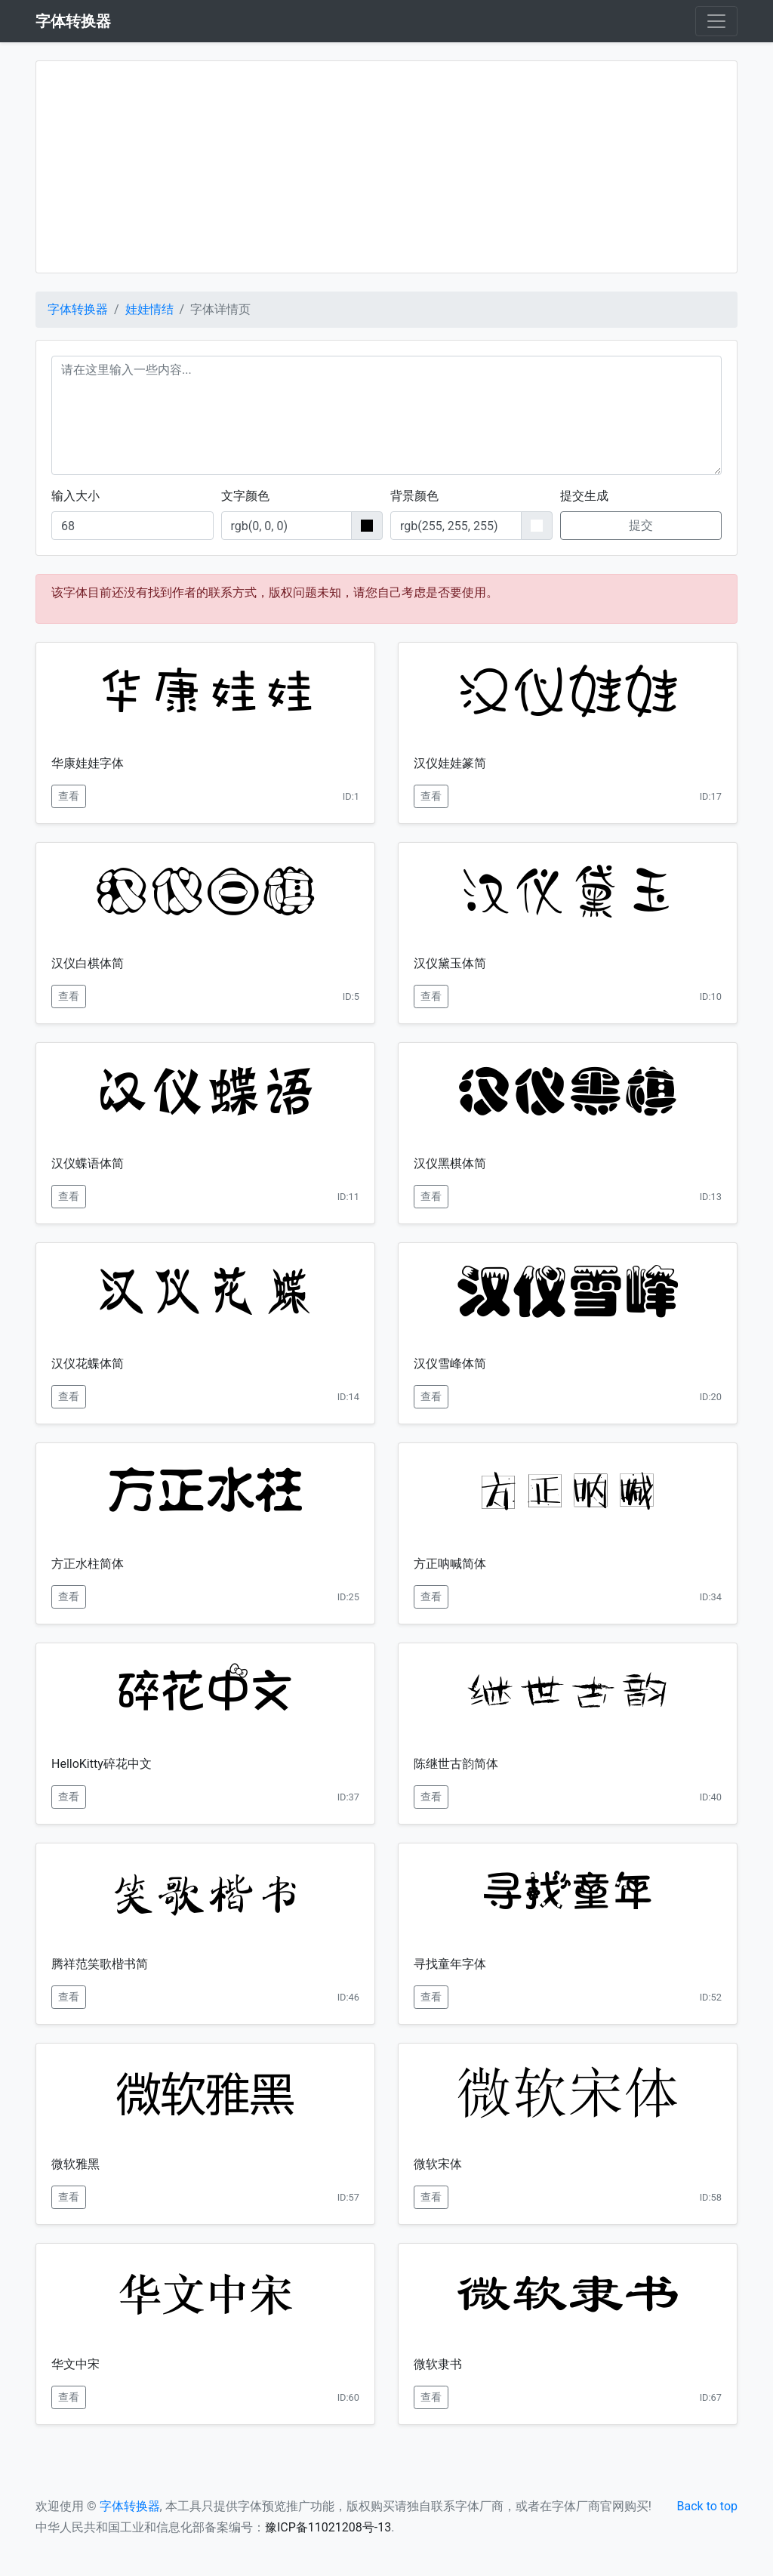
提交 (641, 525)
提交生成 (584, 496)
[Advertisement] (386, 167)
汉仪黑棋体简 (450, 1163)
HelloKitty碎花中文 (101, 1764)
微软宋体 (438, 2164)
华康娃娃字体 (87, 763)
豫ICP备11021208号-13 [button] (328, 2527)
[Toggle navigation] (716, 21)
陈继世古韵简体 (456, 1764)
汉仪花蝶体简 (87, 1363)
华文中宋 (75, 2364)
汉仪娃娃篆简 (450, 763)
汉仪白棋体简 (87, 963)
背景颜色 (414, 496)
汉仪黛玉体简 (450, 963)
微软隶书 (438, 2364)
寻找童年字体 (450, 1964)
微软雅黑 (75, 2164)
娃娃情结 (149, 309)
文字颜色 (245, 496)
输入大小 (75, 496)
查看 (68, 796)
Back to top (707, 2506)
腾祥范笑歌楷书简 (99, 1964)
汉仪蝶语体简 (87, 1163)
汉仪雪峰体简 (450, 1363)
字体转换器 (78, 309)
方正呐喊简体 (450, 1563)
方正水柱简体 (87, 1563)
